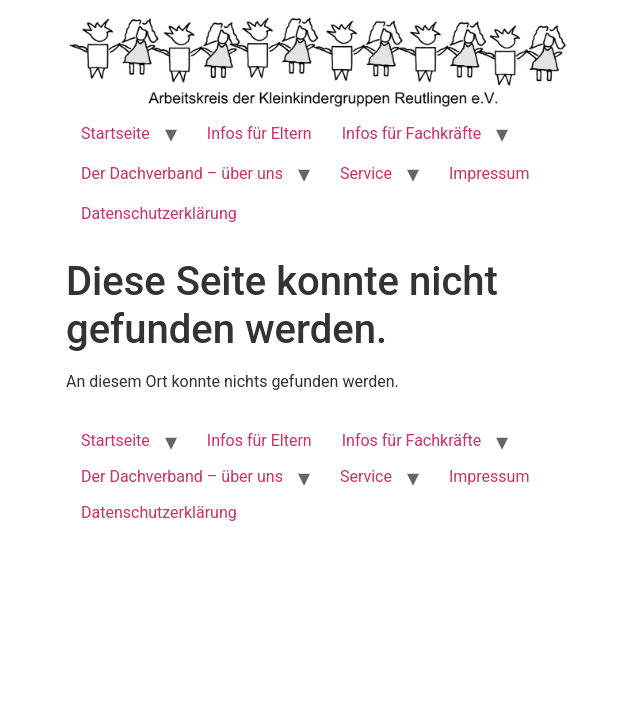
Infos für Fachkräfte (412, 133)
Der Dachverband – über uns (182, 173)
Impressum (489, 173)
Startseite (115, 133)
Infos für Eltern (259, 133)
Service (366, 173)
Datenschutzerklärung (159, 213)
